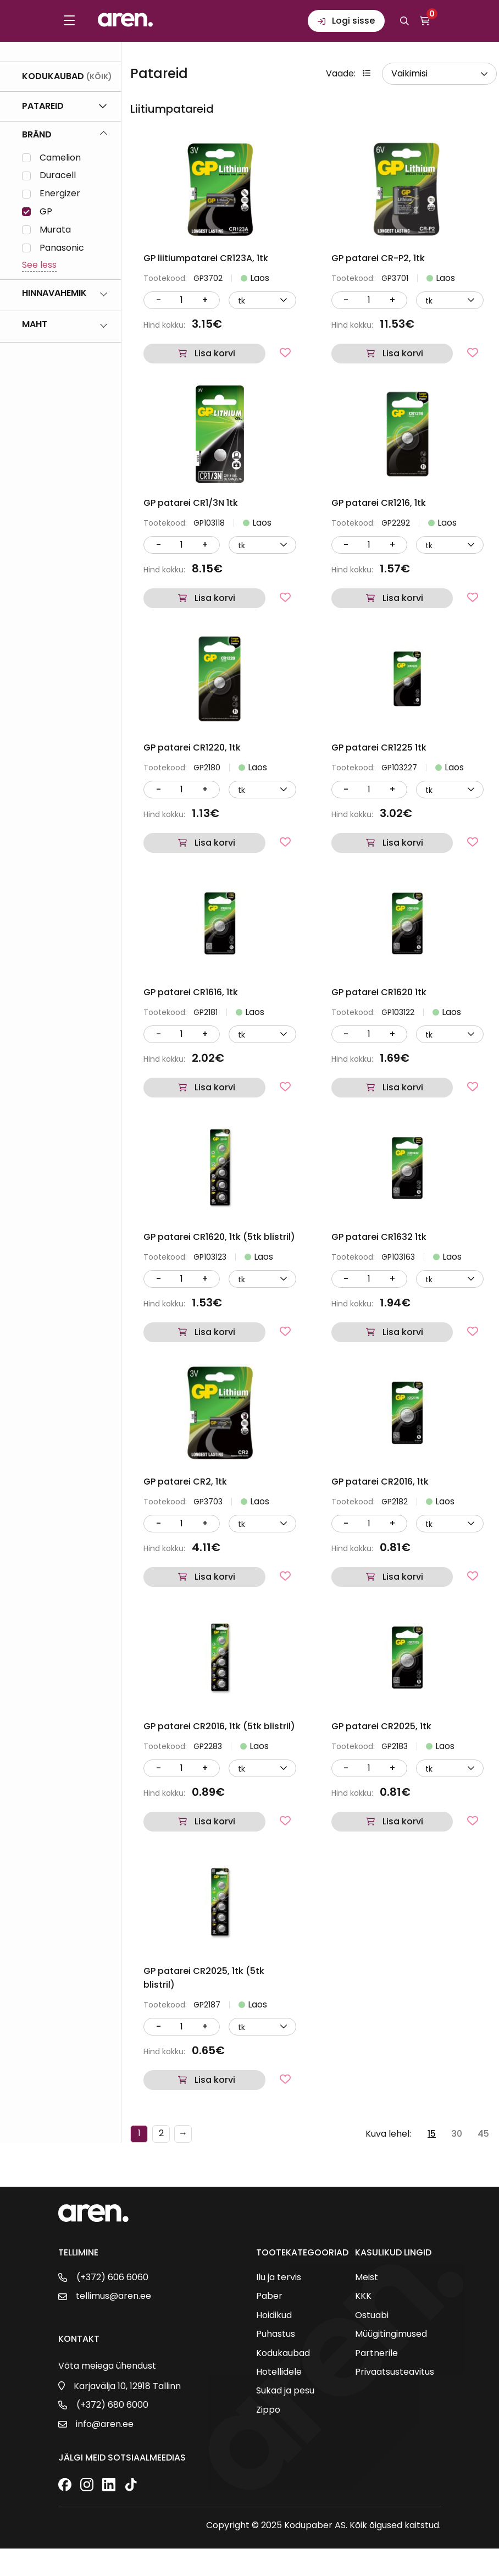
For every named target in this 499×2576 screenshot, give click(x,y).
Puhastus (275, 2334)
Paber (269, 2296)
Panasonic (62, 248)
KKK (363, 2296)
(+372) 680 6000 (112, 2405)
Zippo (268, 2410)
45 (483, 2133)
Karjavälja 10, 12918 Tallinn (127, 2386)
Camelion (60, 158)
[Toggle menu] (69, 21)
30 (456, 2133)
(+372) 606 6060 (112, 2277)
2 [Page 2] (161, 2133)
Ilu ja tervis (278, 2277)
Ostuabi (372, 2315)
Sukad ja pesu (285, 2391)
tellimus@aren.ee (113, 2296)
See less (39, 264)
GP (46, 212)
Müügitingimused (391, 2334)
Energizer (60, 194)
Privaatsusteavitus (394, 2372)
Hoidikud (274, 2315)
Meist (366, 2277)
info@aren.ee (105, 2424)
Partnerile (376, 2353)
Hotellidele (279, 2372)
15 (432, 2133)
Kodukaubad (283, 2353)
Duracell (58, 175)
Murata (55, 230)
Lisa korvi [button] (215, 353)
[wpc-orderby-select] (439, 74)
